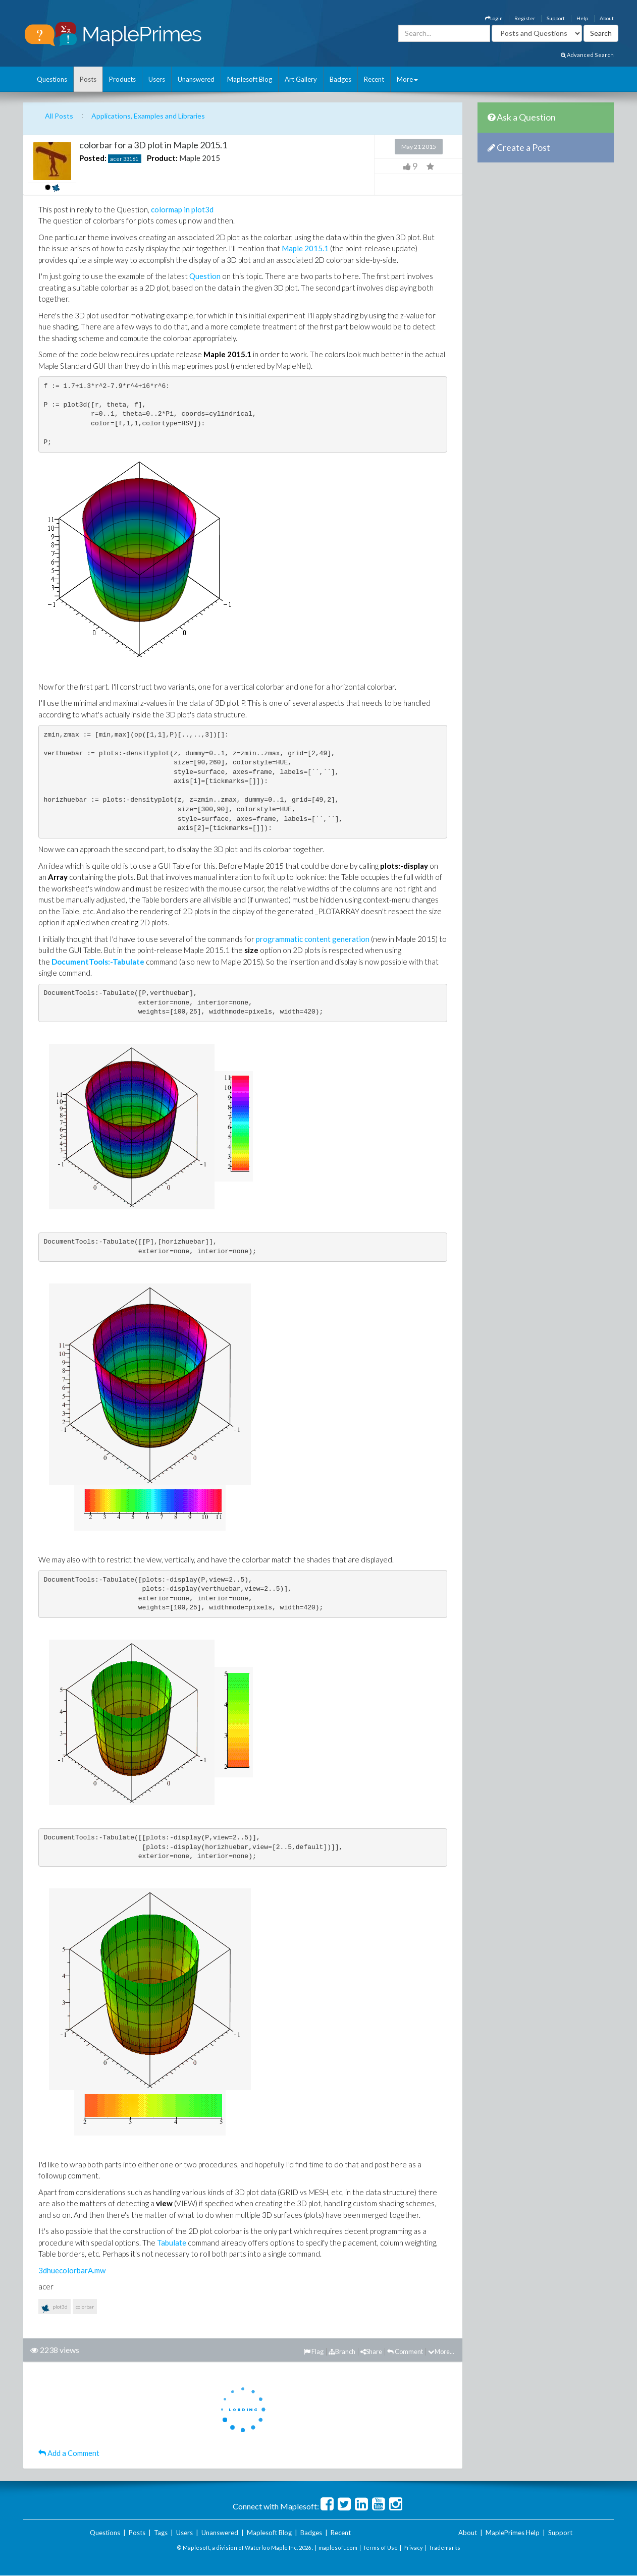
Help (582, 18)
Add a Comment (68, 2452)
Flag (314, 2351)
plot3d (54, 2309)
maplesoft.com (337, 2547)
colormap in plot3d (182, 209)
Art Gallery (301, 79)
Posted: (93, 157)
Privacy (413, 2547)
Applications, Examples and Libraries (148, 115)
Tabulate (171, 2242)
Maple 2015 (199, 157)
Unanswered (196, 79)
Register (524, 18)
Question (205, 276)
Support (556, 18)
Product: (162, 157)
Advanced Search (587, 54)
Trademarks (444, 2547)
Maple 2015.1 (305, 248)
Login (494, 18)
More (407, 79)
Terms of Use (380, 2547)
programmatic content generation (312, 938)
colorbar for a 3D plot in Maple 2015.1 (153, 144)
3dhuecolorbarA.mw (71, 2270)
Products (122, 79)
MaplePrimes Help (513, 2533)
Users (156, 79)
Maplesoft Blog (249, 79)
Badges (340, 79)
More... (441, 2351)
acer (116, 158)
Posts (88, 79)
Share (371, 2351)
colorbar (85, 2307)
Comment (405, 2351)
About (607, 18)
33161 (130, 158)
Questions (52, 79)
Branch (342, 2351)
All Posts (59, 115)
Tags (161, 2533)
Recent (374, 79)
